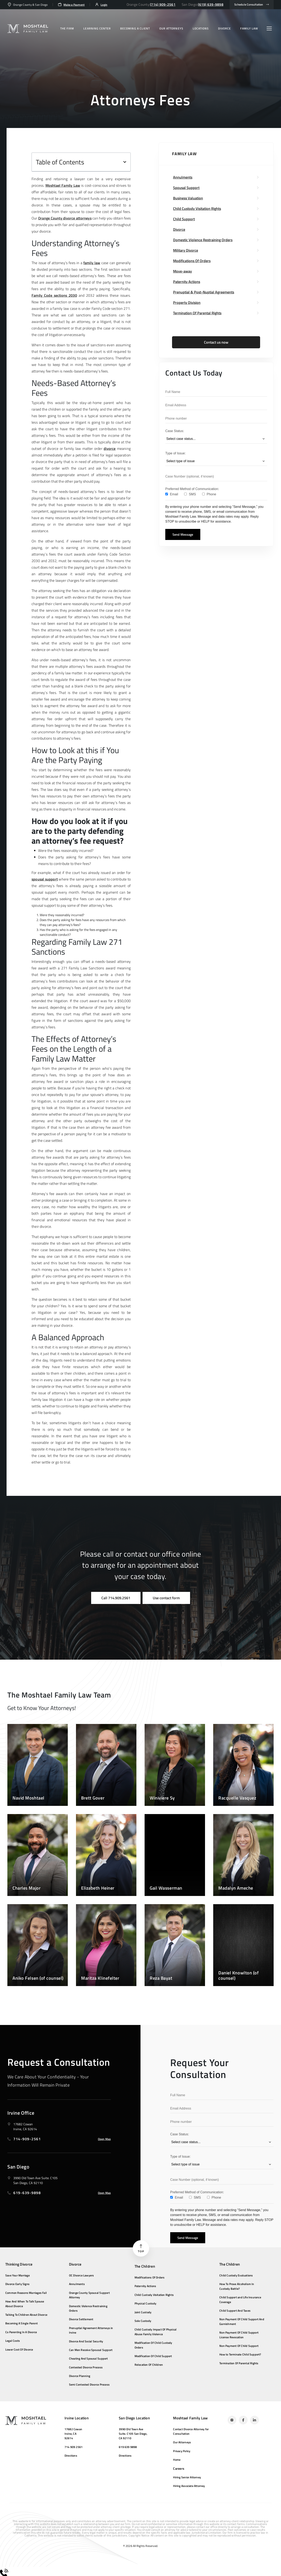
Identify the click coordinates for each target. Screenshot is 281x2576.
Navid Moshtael (28, 1802)
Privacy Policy (181, 2455)
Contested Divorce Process (86, 2371)
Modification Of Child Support (153, 2360)
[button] (124, 166)
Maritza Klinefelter (100, 1982)
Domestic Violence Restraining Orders (88, 2312)
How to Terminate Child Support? (240, 2359)
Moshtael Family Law (62, 189)
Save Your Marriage (17, 2279)
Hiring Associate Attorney (189, 2490)
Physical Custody (145, 2308)
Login (104, 7)
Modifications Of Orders (150, 2281)
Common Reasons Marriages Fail (26, 2297)
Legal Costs (12, 2345)
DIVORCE (224, 28)
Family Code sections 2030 (54, 300)
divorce (110, 453)
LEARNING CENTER (97, 28)
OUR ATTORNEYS (171, 28)
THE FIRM (67, 28)
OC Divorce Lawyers (81, 2279)
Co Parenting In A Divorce (21, 2336)
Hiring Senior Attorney (187, 2481)
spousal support (45, 883)
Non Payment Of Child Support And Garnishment (241, 2325)
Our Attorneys (182, 2447)
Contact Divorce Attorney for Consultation (191, 2435)
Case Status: (174, 435)
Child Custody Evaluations (236, 2279)
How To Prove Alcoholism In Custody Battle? (236, 2290)
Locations (201, 28)
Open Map (104, 2143)
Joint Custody (143, 2316)
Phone (209, 498)
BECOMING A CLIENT (135, 28)
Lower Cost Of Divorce (19, 2354)
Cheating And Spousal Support (88, 2363)
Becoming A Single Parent (21, 2328)
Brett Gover (92, 1802)
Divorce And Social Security (86, 2345)
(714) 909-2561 (164, 6)
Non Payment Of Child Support (238, 2350)
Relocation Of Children (149, 2369)
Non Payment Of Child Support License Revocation (238, 2339)
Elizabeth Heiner (97, 1892)
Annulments (77, 2288)
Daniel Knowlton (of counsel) (238, 1980)
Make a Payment (74, 7)
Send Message (182, 538)
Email (171, 498)
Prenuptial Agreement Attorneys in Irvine (91, 2334)
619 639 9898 (128, 2451)
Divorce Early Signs (17, 2288)
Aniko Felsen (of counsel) (37, 1982)
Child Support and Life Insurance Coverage (240, 2304)
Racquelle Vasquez (237, 1802)
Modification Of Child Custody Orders (153, 2349)
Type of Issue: (175, 457)
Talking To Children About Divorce (26, 2319)
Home (176, 2464)
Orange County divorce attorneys (65, 222)
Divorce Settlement (81, 2323)
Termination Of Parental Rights (238, 2367)
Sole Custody (143, 2325)
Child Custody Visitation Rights (154, 2299)
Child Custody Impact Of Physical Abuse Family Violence (156, 2336)
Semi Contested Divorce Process (89, 2389)
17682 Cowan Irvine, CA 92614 (73, 2438)
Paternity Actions (145, 2290)
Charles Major (26, 1892)
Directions (71, 2460)
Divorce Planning (79, 2380)
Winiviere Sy (162, 1802)
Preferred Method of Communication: (192, 493)
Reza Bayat (161, 1982)
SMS (190, 498)
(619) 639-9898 (212, 6)
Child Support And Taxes (234, 2315)
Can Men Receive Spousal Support (91, 2354)
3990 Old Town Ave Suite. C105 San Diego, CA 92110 (133, 2438)
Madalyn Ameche (235, 1892)
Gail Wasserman (166, 1892)
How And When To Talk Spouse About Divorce (24, 2308)
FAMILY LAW (249, 28)
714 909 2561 (74, 2451)
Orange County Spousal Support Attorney (89, 2299)
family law (91, 267)
